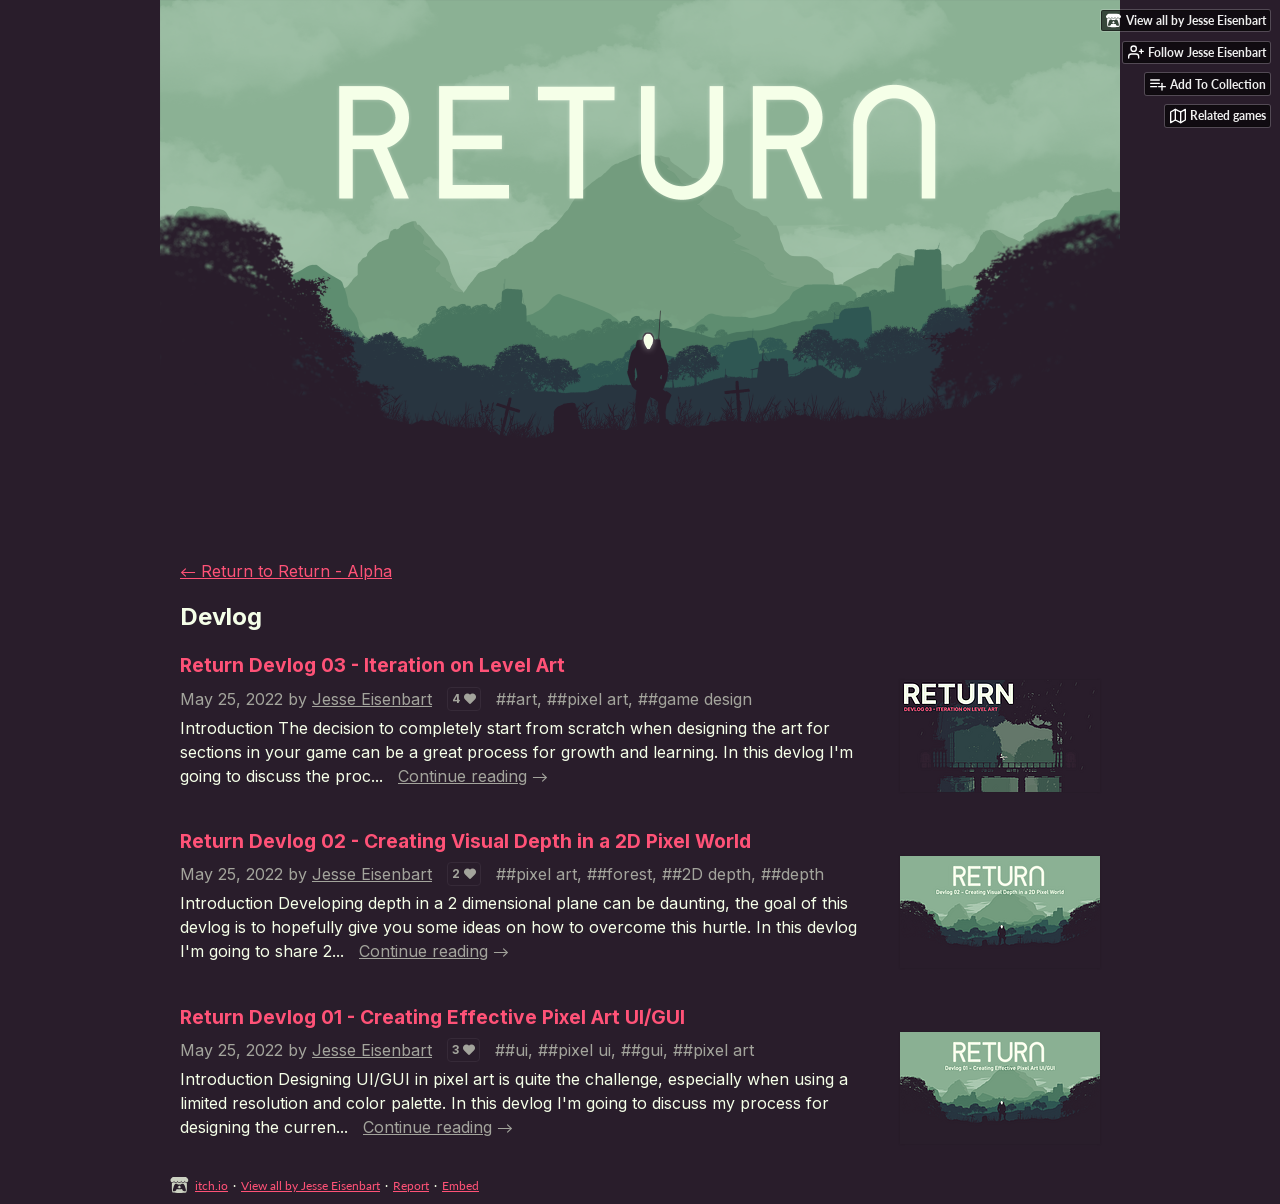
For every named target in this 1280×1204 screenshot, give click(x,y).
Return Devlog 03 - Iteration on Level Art (372, 665)
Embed (460, 1185)
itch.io (211, 1185)
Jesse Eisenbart (372, 699)
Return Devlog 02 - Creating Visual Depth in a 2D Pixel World (465, 841)
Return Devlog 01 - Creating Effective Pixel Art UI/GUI (432, 1017)
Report (411, 1185)
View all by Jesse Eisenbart (310, 1185)
